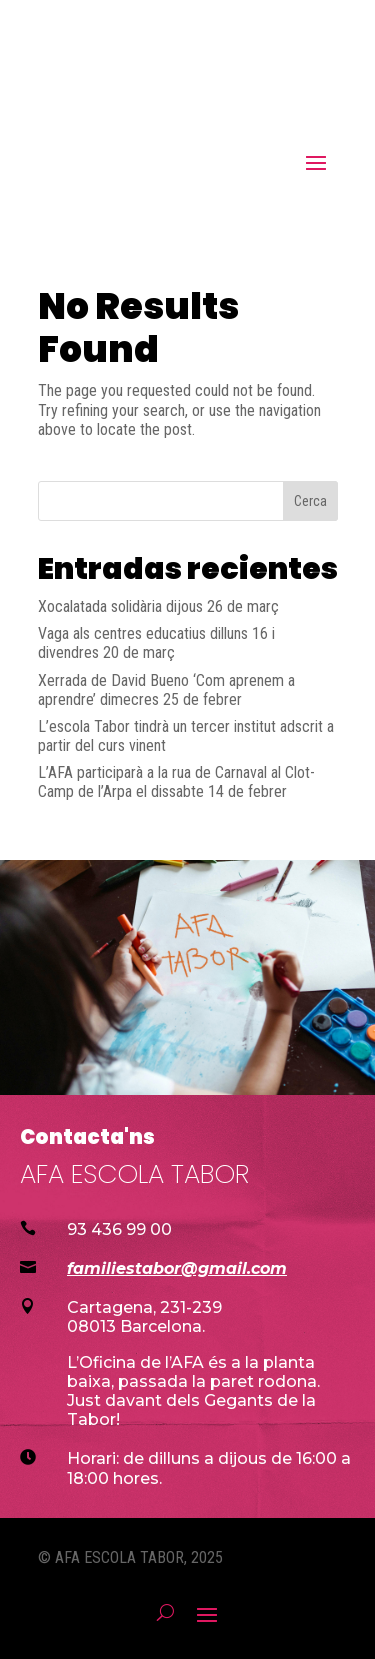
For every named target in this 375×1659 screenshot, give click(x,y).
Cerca (310, 501)
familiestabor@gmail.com (177, 1268)
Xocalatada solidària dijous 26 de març (158, 606)
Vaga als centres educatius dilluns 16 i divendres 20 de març (156, 643)
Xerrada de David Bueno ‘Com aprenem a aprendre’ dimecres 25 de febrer (166, 690)
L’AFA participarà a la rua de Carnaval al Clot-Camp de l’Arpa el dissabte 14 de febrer (176, 782)
